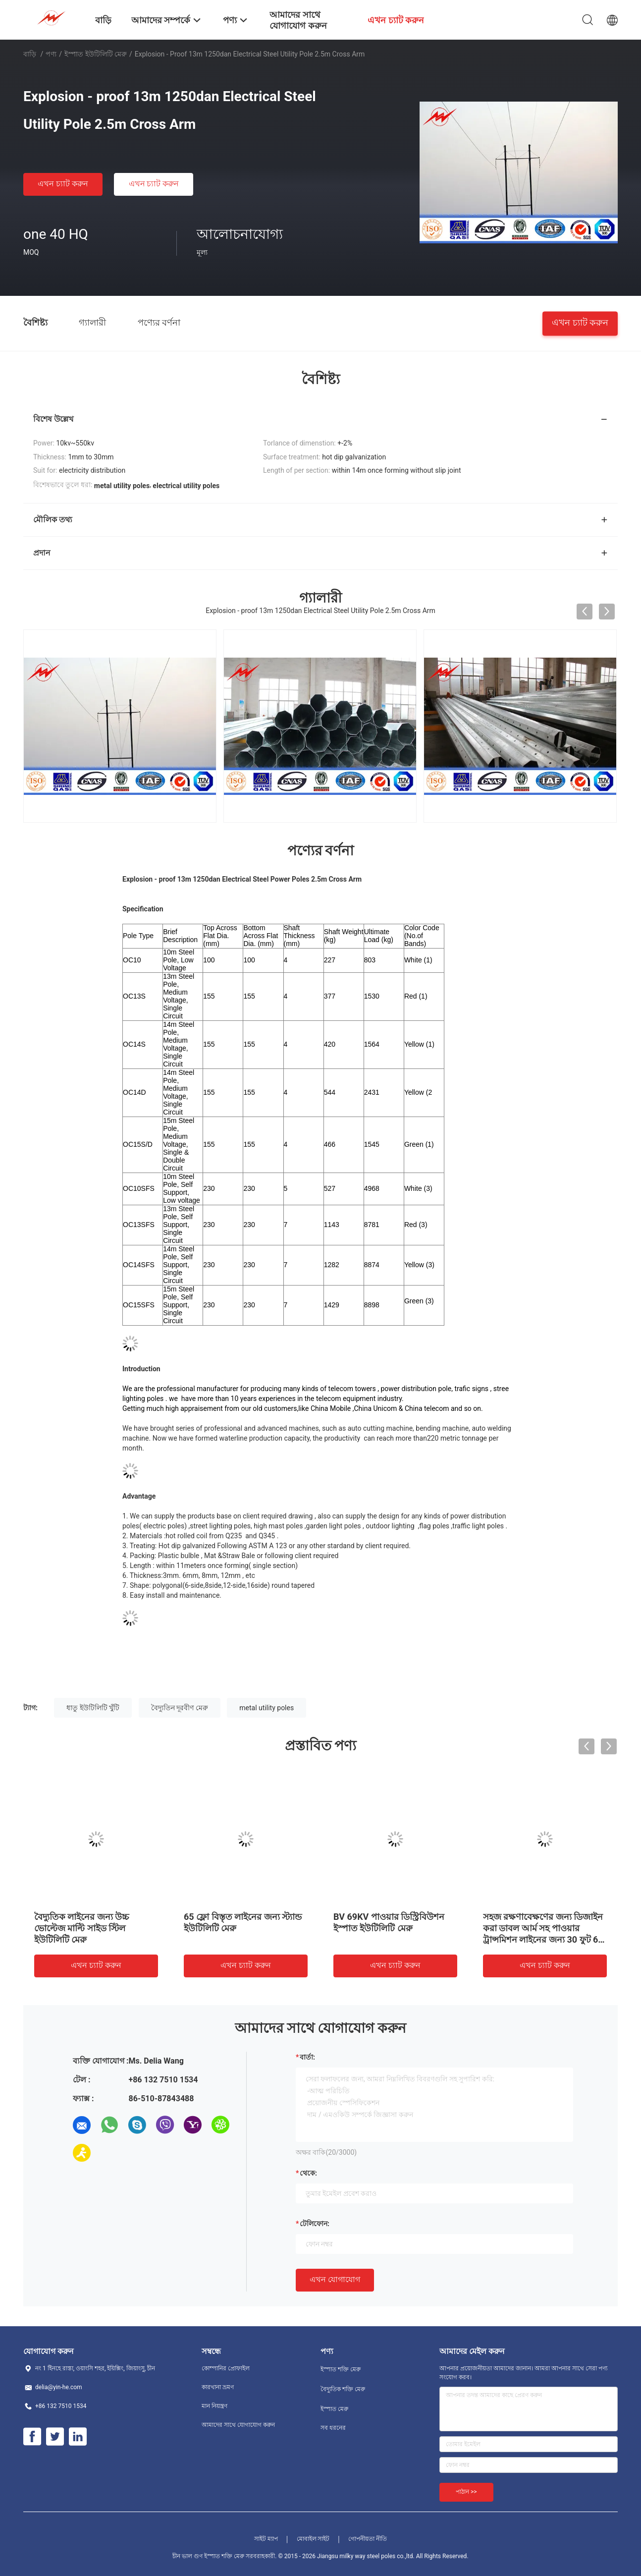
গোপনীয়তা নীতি (367, 2538)
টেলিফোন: (314, 2224)
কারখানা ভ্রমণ (218, 2387)
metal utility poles (266, 1708)
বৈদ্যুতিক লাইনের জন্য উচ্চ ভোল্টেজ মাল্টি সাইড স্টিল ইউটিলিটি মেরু (81, 1928)
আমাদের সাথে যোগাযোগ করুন (238, 2424)
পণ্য (51, 54)
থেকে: (308, 2173)
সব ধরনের (333, 2427)
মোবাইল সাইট (313, 2538)
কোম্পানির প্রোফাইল (226, 2368)
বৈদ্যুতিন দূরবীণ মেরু (179, 1708)
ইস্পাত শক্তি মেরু (340, 2369)
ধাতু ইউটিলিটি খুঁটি (92, 1708)
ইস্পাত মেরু (334, 2409)
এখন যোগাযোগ (335, 2279)
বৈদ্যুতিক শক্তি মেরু (342, 2389)
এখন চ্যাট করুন (63, 183)
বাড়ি (29, 54)
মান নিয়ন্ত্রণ (214, 2406)
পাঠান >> (466, 2491)
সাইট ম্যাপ (266, 2538)
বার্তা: (307, 2057)
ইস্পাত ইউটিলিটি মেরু (95, 54)
